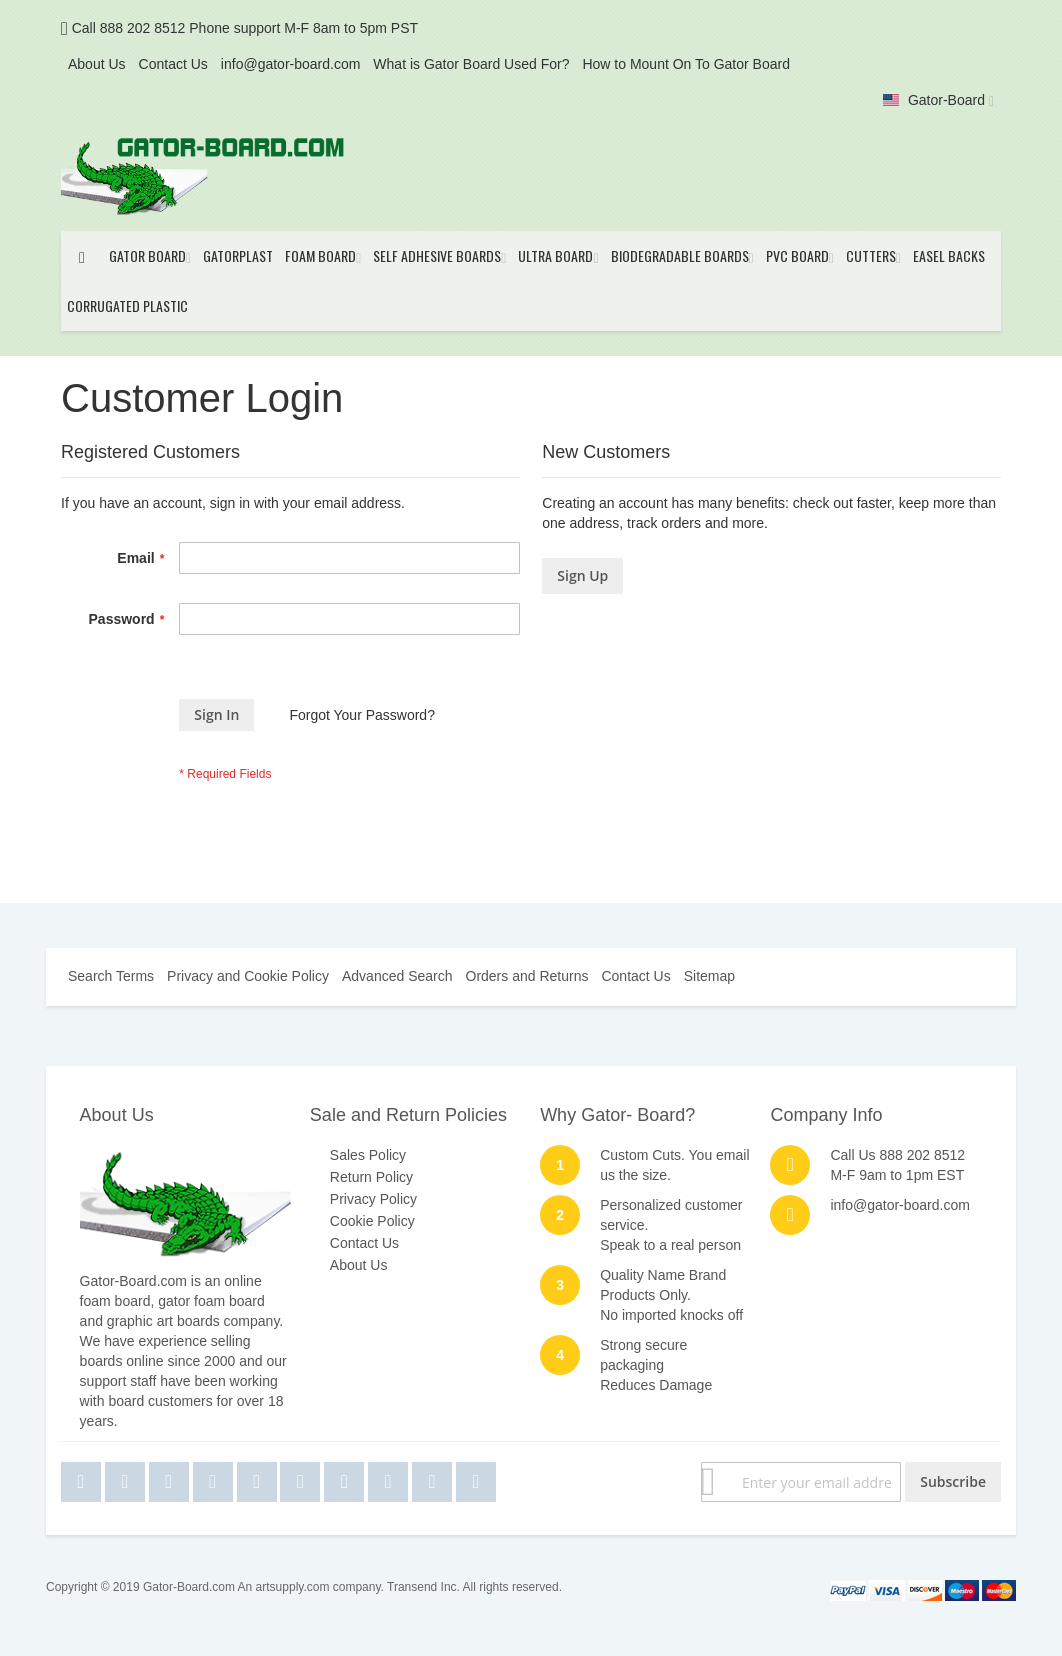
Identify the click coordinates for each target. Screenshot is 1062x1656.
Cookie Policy (372, 1221)
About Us (97, 64)
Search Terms (111, 976)
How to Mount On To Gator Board (686, 64)
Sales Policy (368, 1155)
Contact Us (173, 64)
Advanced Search (397, 976)
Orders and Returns (527, 976)
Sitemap (709, 976)
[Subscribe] (953, 1482)
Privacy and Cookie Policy (248, 976)
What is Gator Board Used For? (471, 64)
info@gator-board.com (291, 64)
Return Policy (371, 1177)
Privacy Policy (373, 1199)
